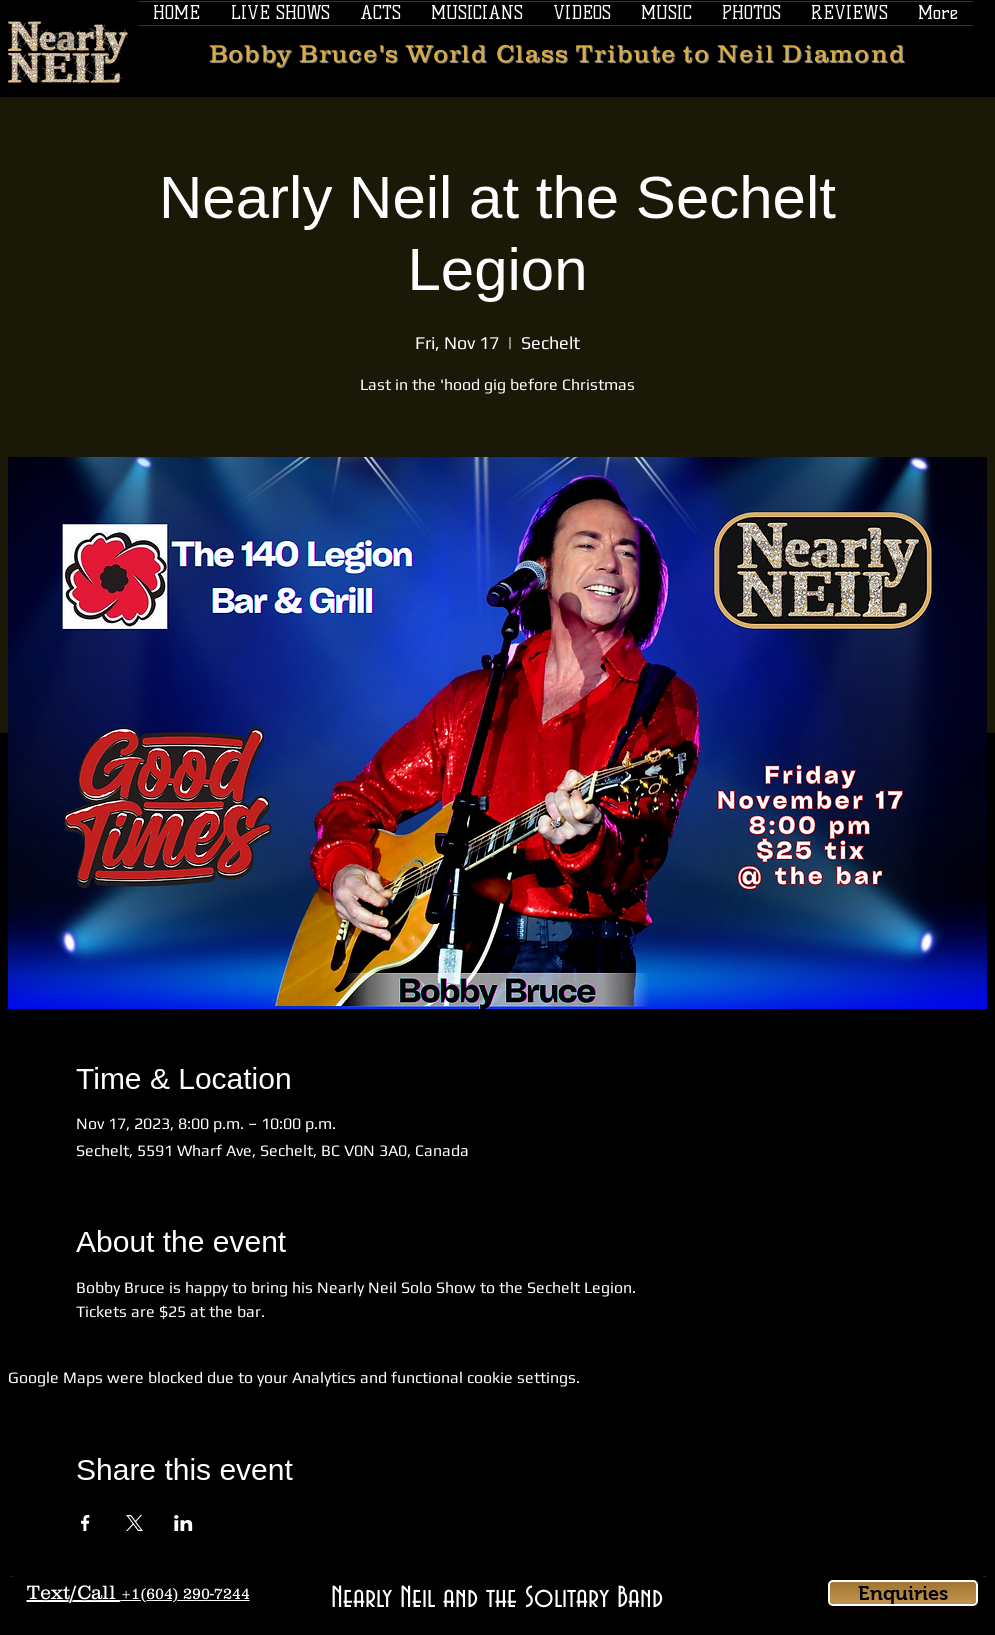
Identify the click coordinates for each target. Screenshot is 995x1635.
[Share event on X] (134, 1523)
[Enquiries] (903, 1593)
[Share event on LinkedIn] (183, 1523)
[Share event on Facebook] (85, 1523)
